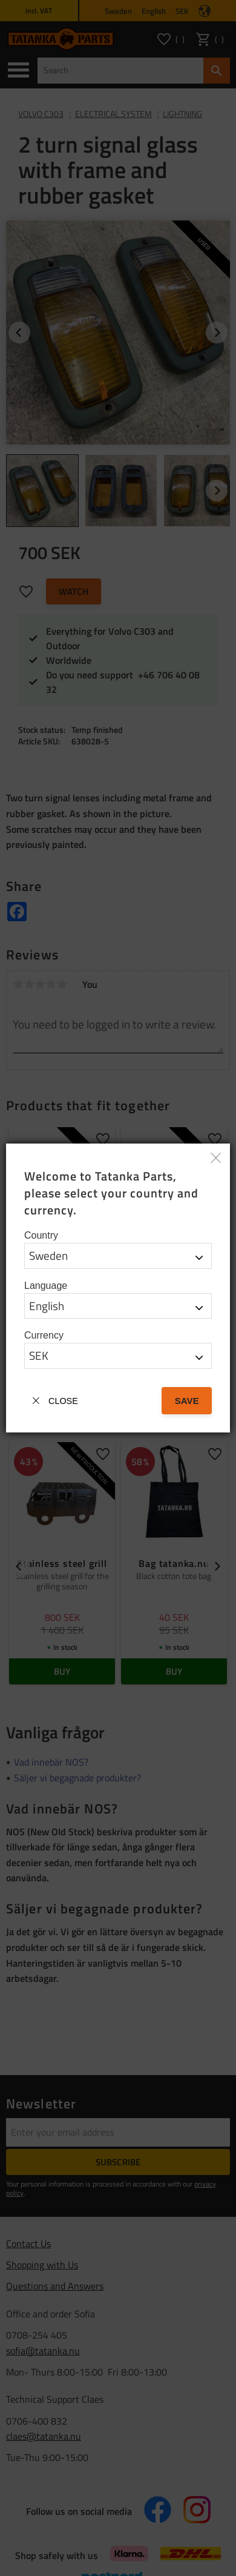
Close (63, 1401)
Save (187, 1401)
